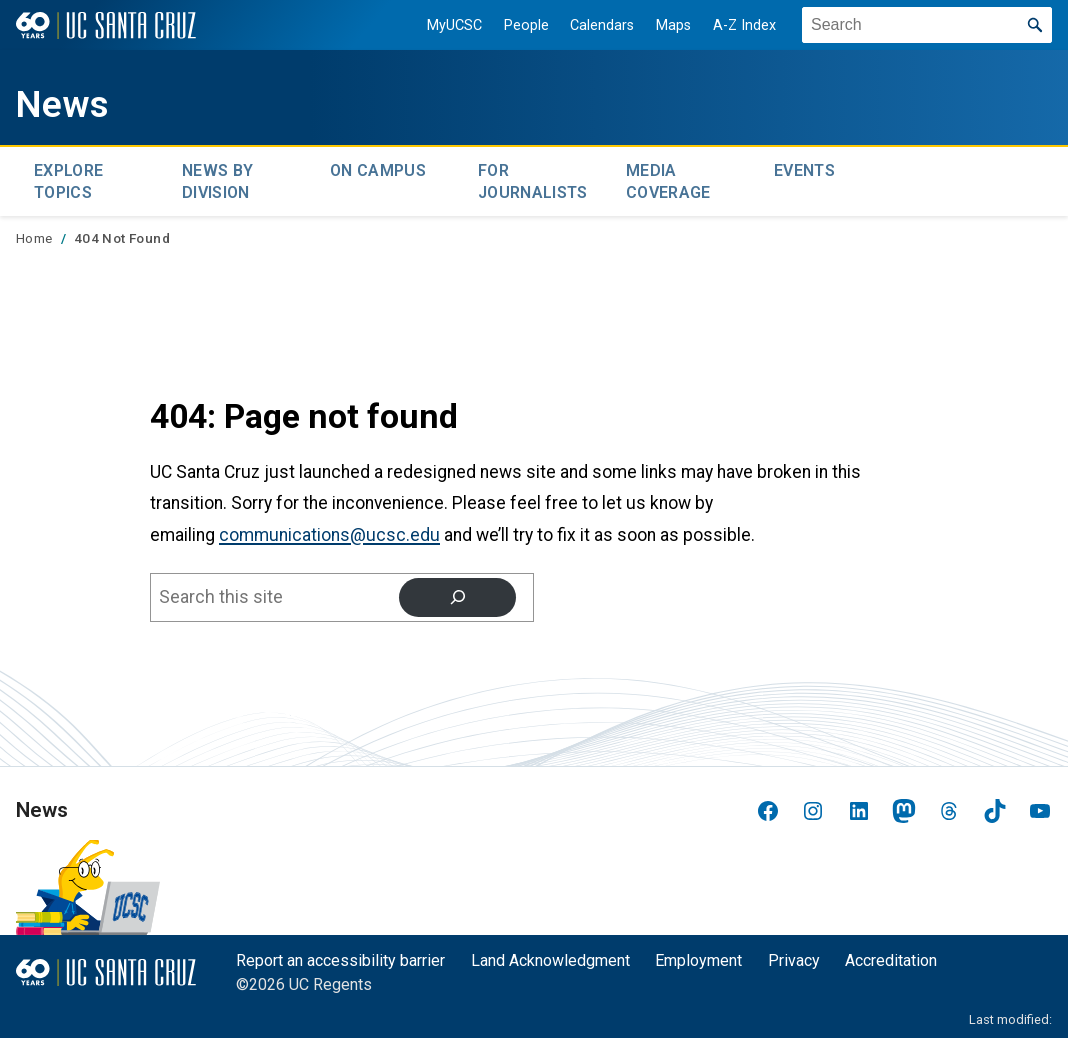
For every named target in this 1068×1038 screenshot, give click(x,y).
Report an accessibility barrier (340, 955)
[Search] (457, 592)
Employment (698, 955)
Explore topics (68, 178)
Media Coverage (668, 178)
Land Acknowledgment (550, 955)
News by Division (217, 178)
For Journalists (533, 178)
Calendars (594, 25)
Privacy (794, 955)
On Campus (378, 168)
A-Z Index (736, 25)
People (518, 25)
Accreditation (891, 955)
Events (804, 168)
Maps (665, 25)
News (66, 103)
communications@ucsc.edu (329, 530)
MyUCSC (446, 25)
